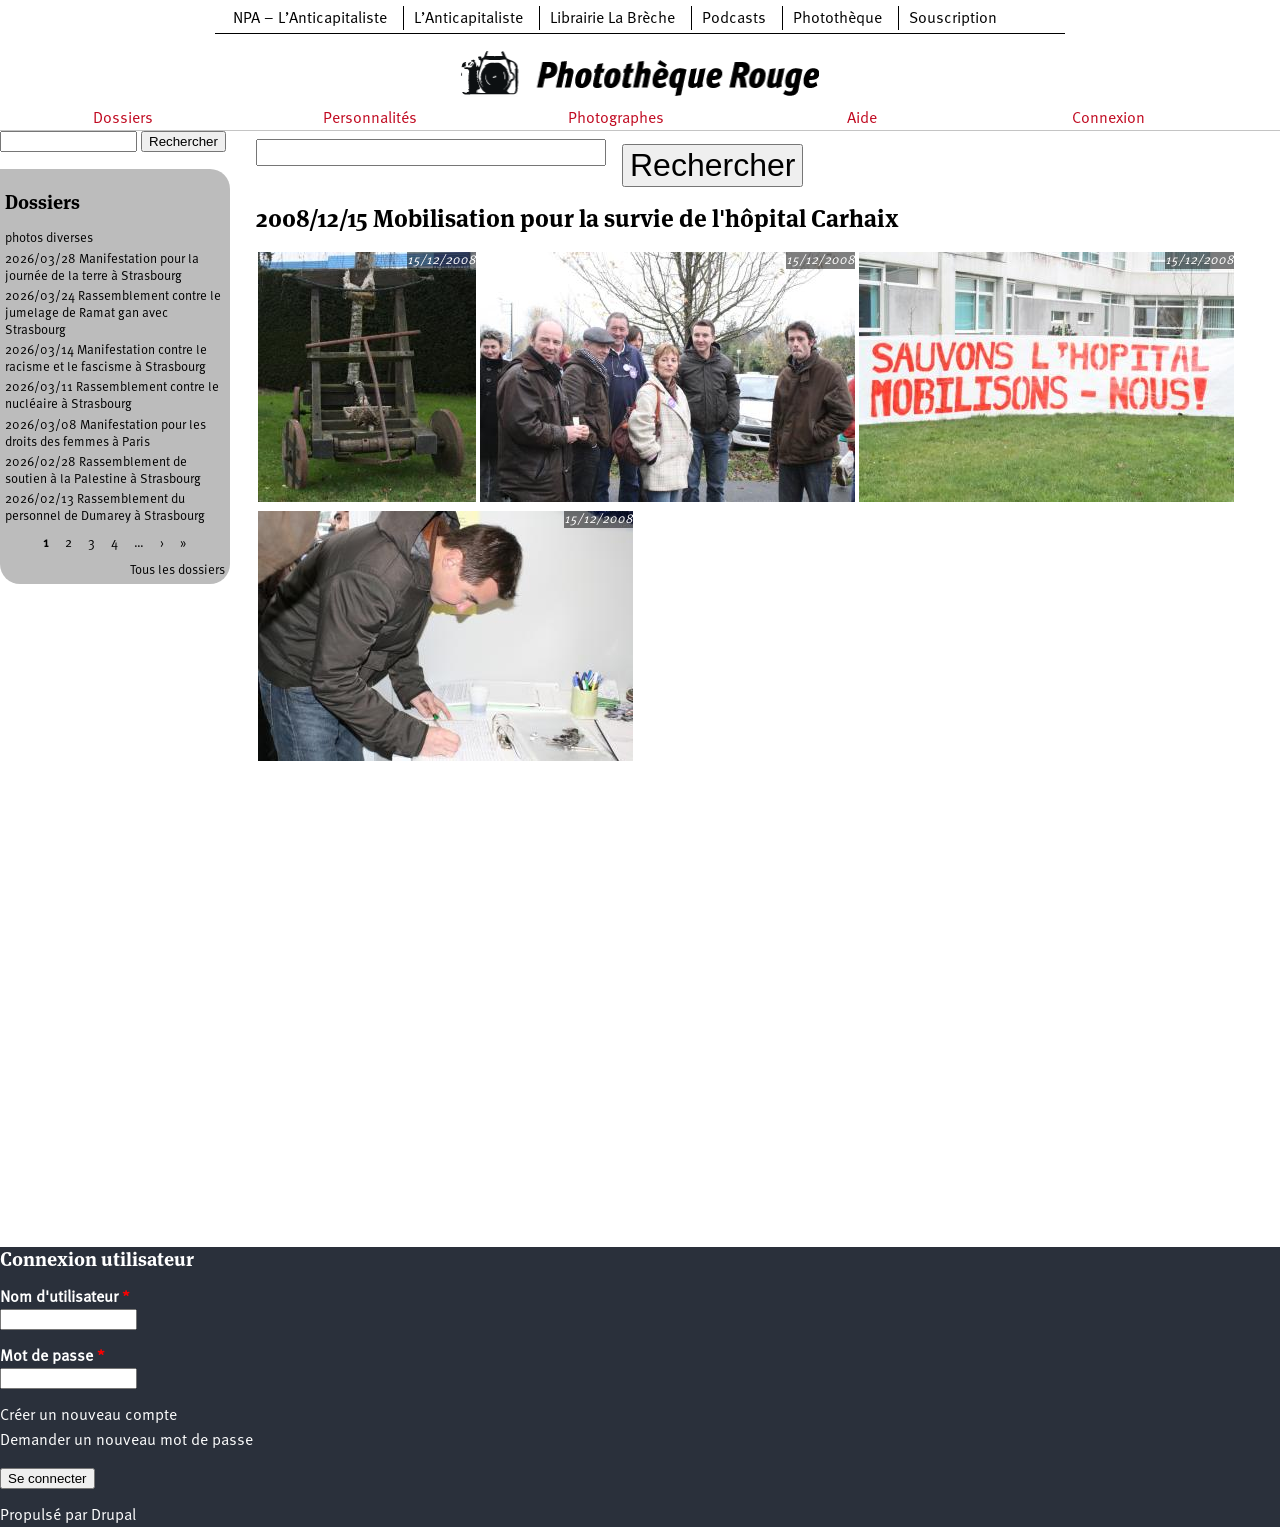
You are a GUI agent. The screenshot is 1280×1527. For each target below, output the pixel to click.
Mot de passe (52, 1357)
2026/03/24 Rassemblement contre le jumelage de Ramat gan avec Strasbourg (113, 313)
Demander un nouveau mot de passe (126, 1441)
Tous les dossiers (177, 570)
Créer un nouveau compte (88, 1416)
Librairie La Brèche (612, 19)
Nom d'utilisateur (65, 1298)
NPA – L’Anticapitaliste (310, 19)
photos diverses (49, 238)
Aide (862, 119)
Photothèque (837, 19)
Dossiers (123, 119)
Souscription (953, 19)
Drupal (113, 1516)
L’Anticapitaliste (468, 19)
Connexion (1108, 119)
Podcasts (734, 19)
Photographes (616, 119)
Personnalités (370, 119)
